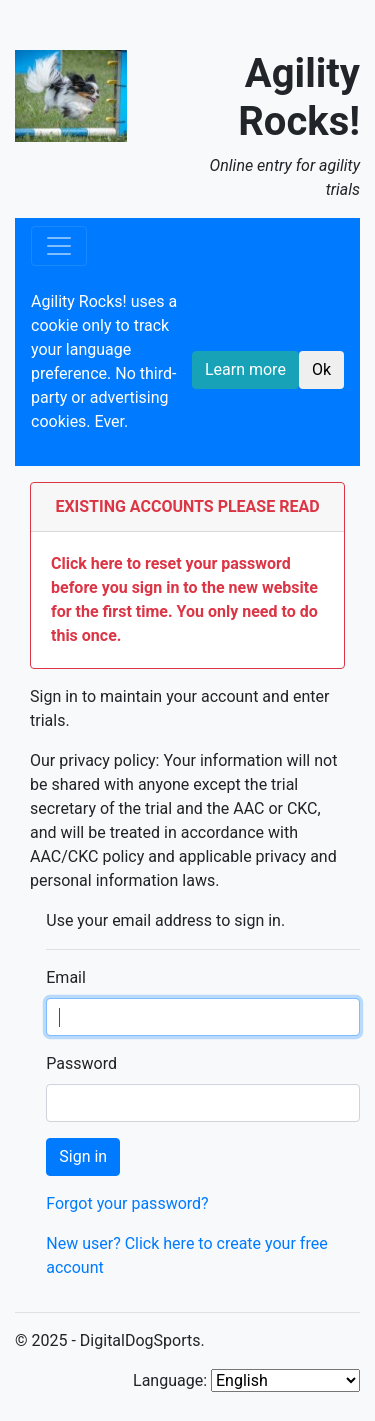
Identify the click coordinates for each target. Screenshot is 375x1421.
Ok (321, 369)
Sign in (83, 1156)
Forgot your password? (127, 1203)
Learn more (245, 369)
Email (66, 977)
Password (81, 1063)
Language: (170, 1380)
